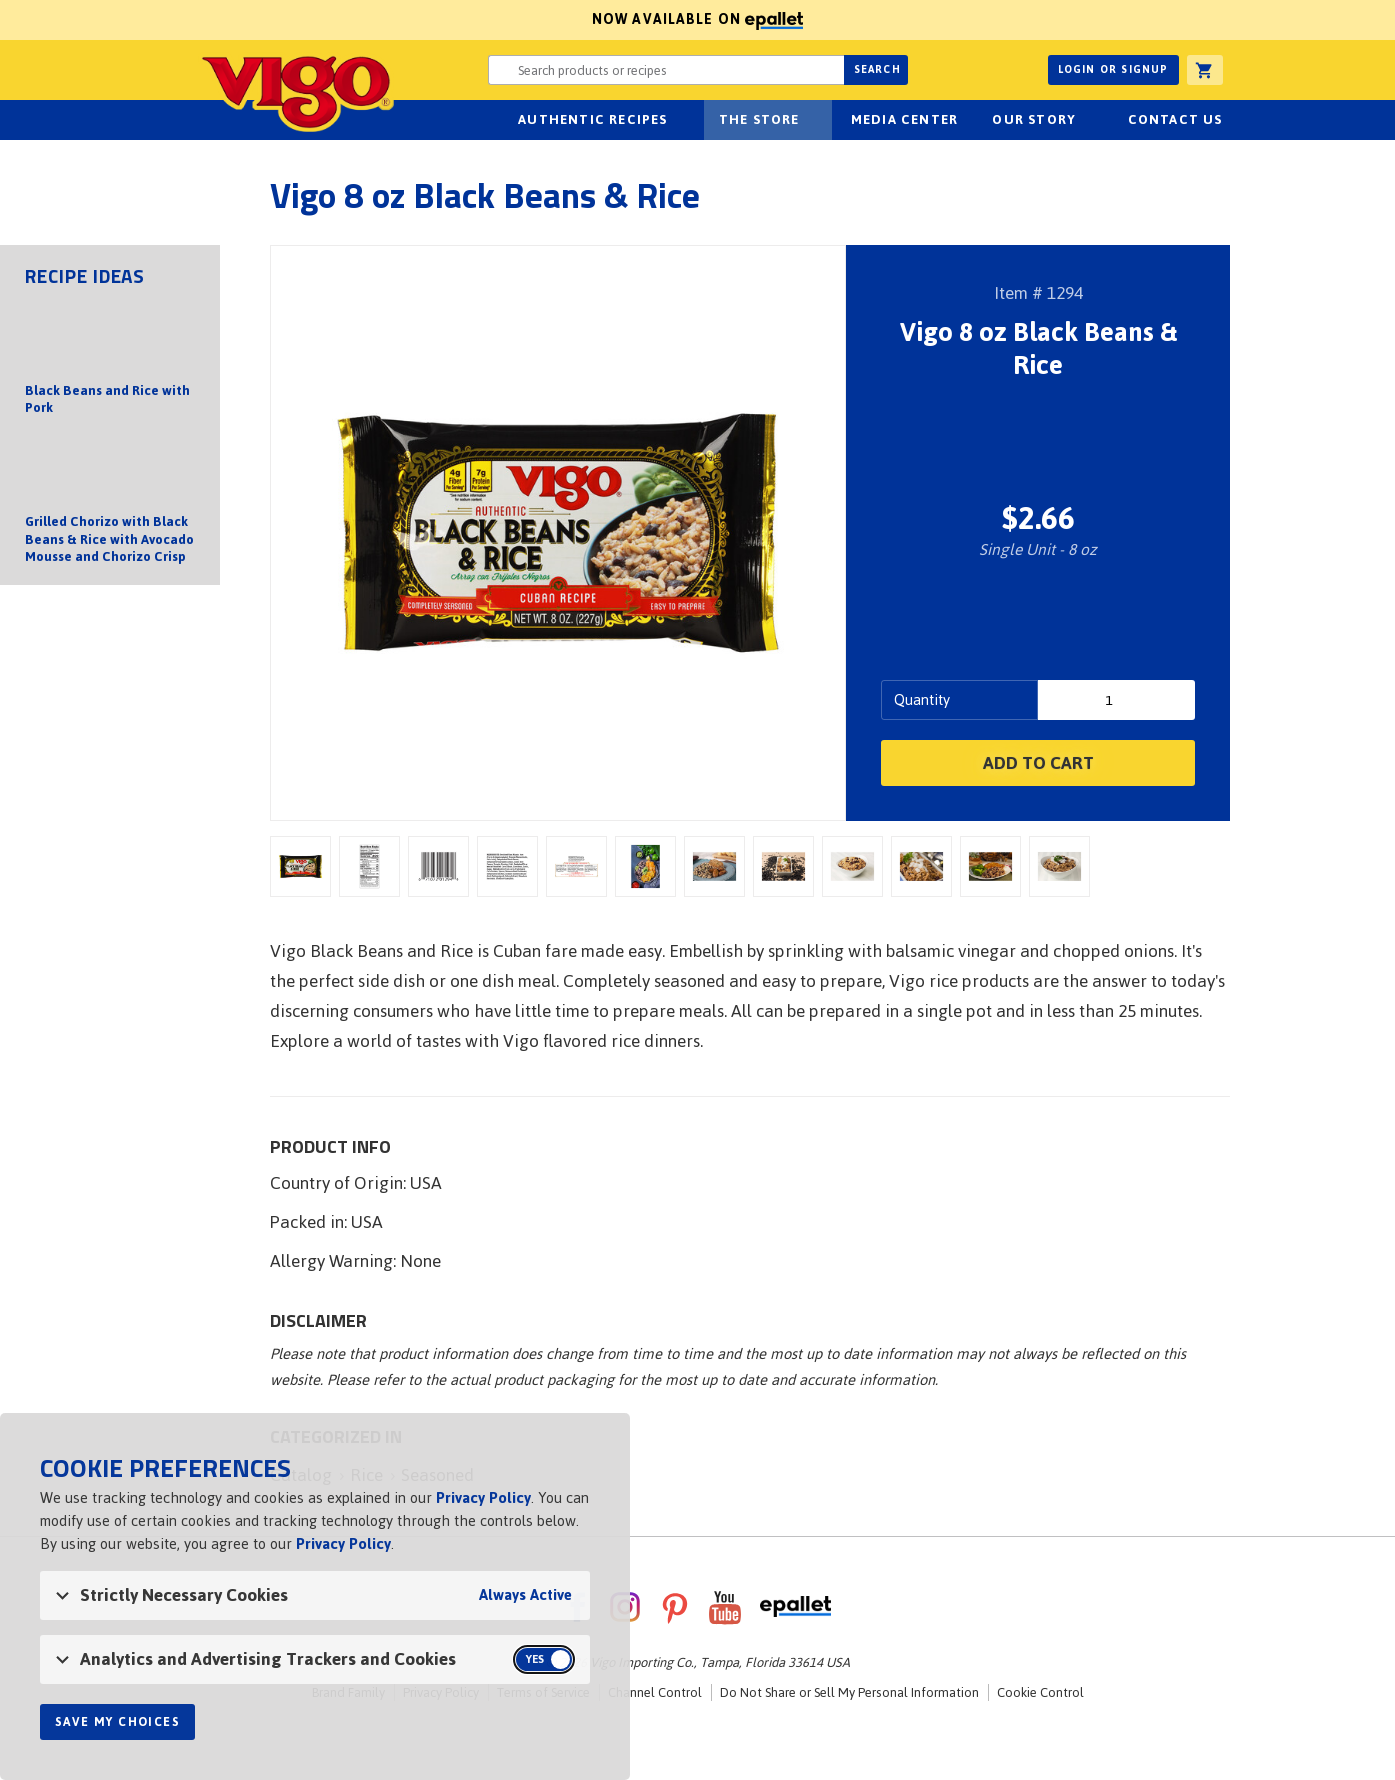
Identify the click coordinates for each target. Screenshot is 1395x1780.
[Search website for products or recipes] (666, 70)
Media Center (904, 119)
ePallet (795, 1607)
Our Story (1034, 119)
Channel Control (655, 1692)
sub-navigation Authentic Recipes (679, 120)
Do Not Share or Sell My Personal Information (849, 1692)
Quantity (922, 699)
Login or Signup (1113, 69)
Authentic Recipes (592, 119)
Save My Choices (117, 1722)
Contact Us (1175, 119)
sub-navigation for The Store (811, 120)
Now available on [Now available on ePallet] (401, 19)
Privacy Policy (483, 1497)
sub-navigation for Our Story (1087, 120)
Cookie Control (1040, 1692)
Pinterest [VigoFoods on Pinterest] (675, 1607)
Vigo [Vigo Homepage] (271, 92)
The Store (759, 119)
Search (877, 69)
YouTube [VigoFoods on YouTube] (725, 1607)
